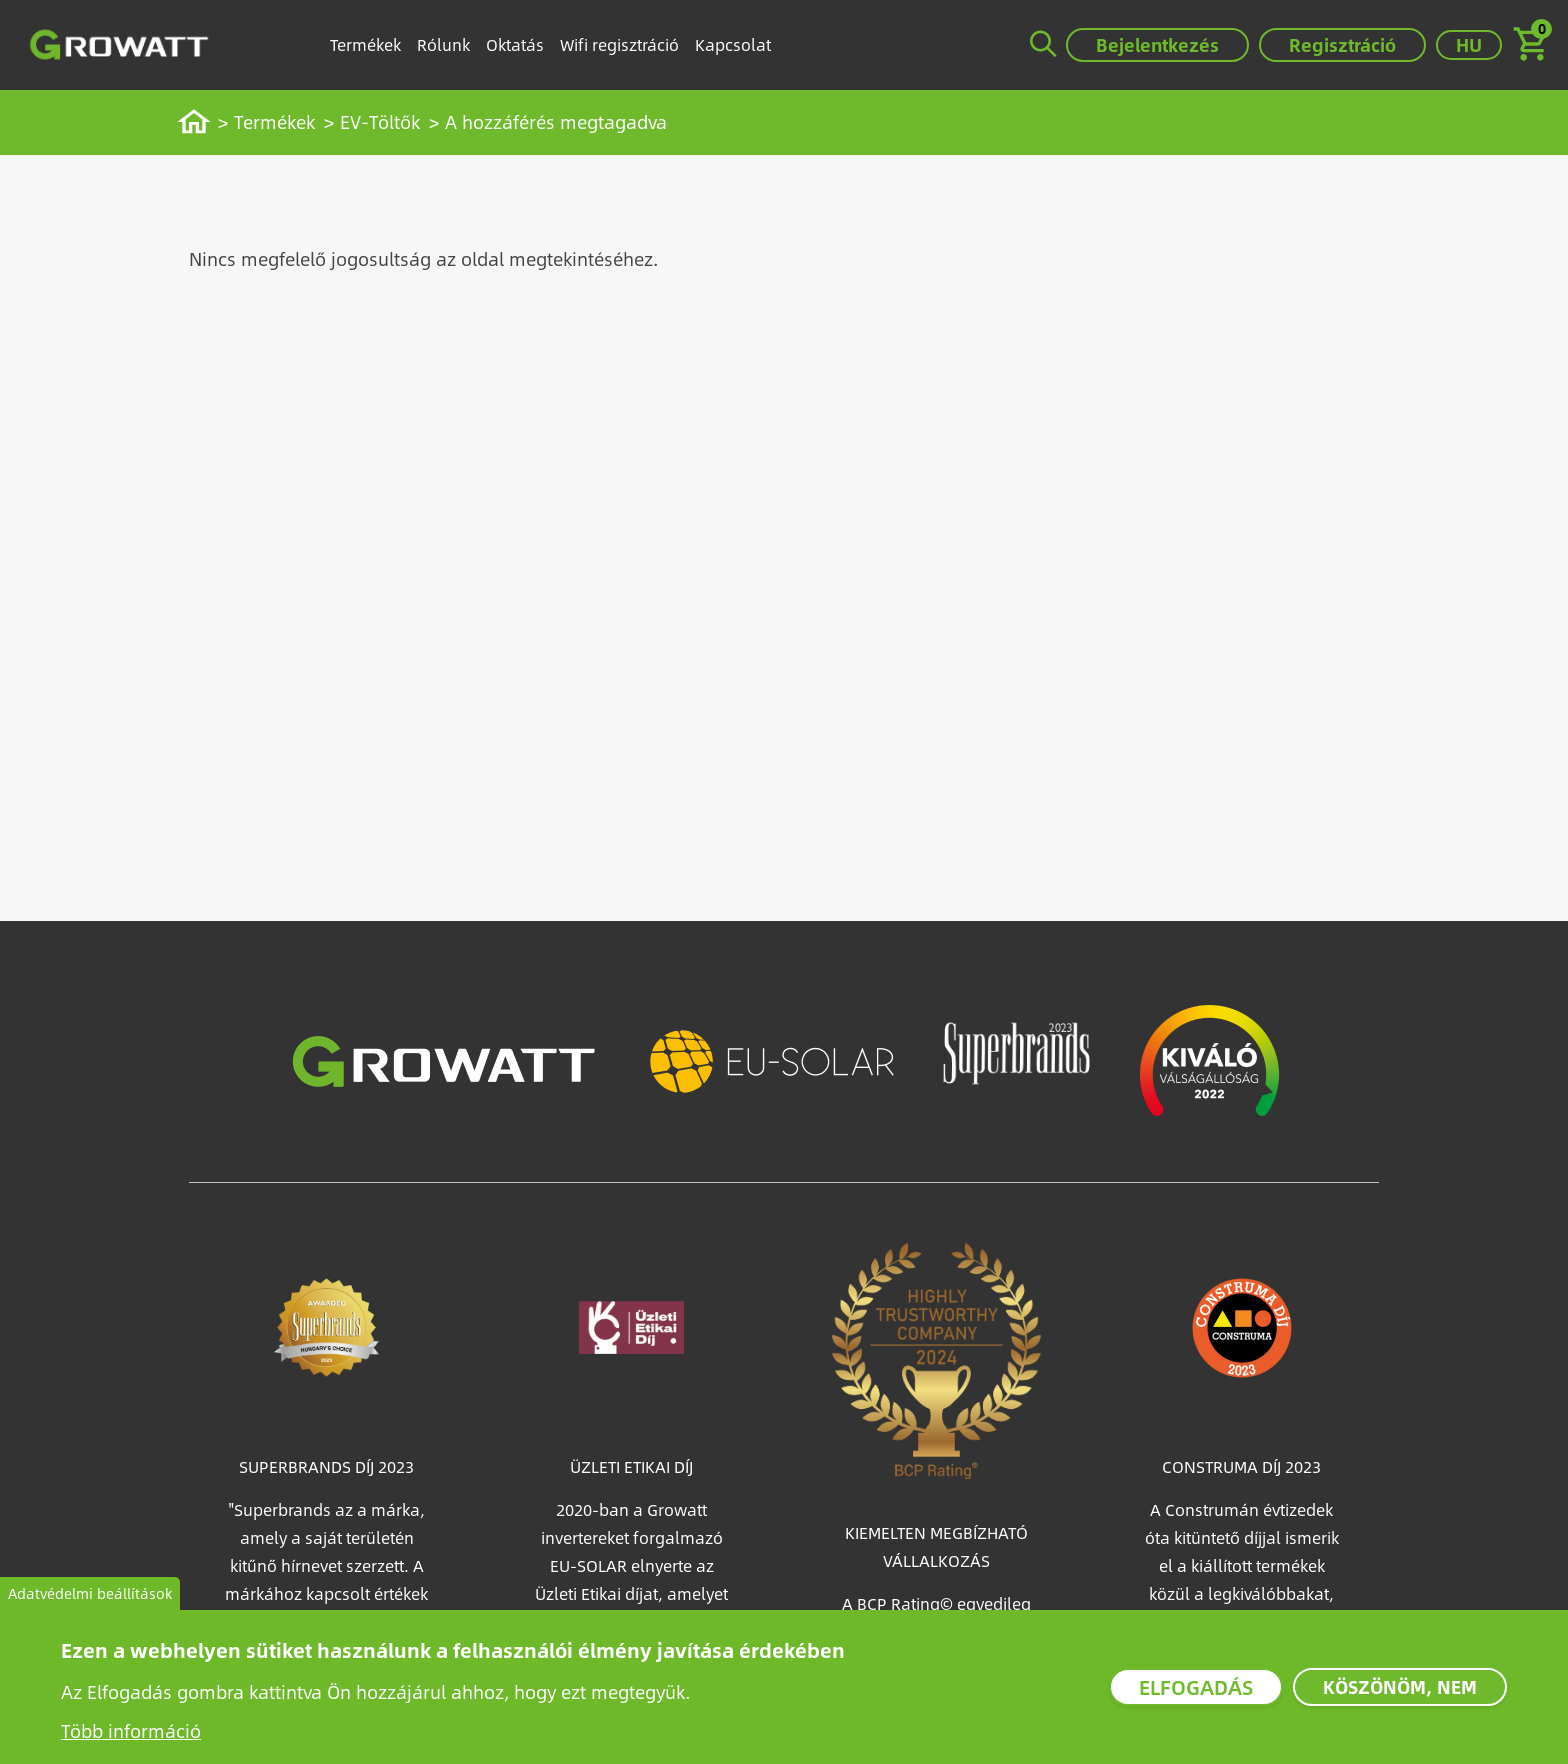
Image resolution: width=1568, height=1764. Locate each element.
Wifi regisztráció (619, 44)
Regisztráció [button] (1342, 44)
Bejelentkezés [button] (1157, 44)
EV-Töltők (380, 121)
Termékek (365, 44)
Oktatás (515, 44)
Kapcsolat (733, 44)
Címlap (204, 121)
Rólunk (443, 44)
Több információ (131, 1730)
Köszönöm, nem (1400, 1686)
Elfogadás (1196, 1687)
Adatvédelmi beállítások (90, 1593)
